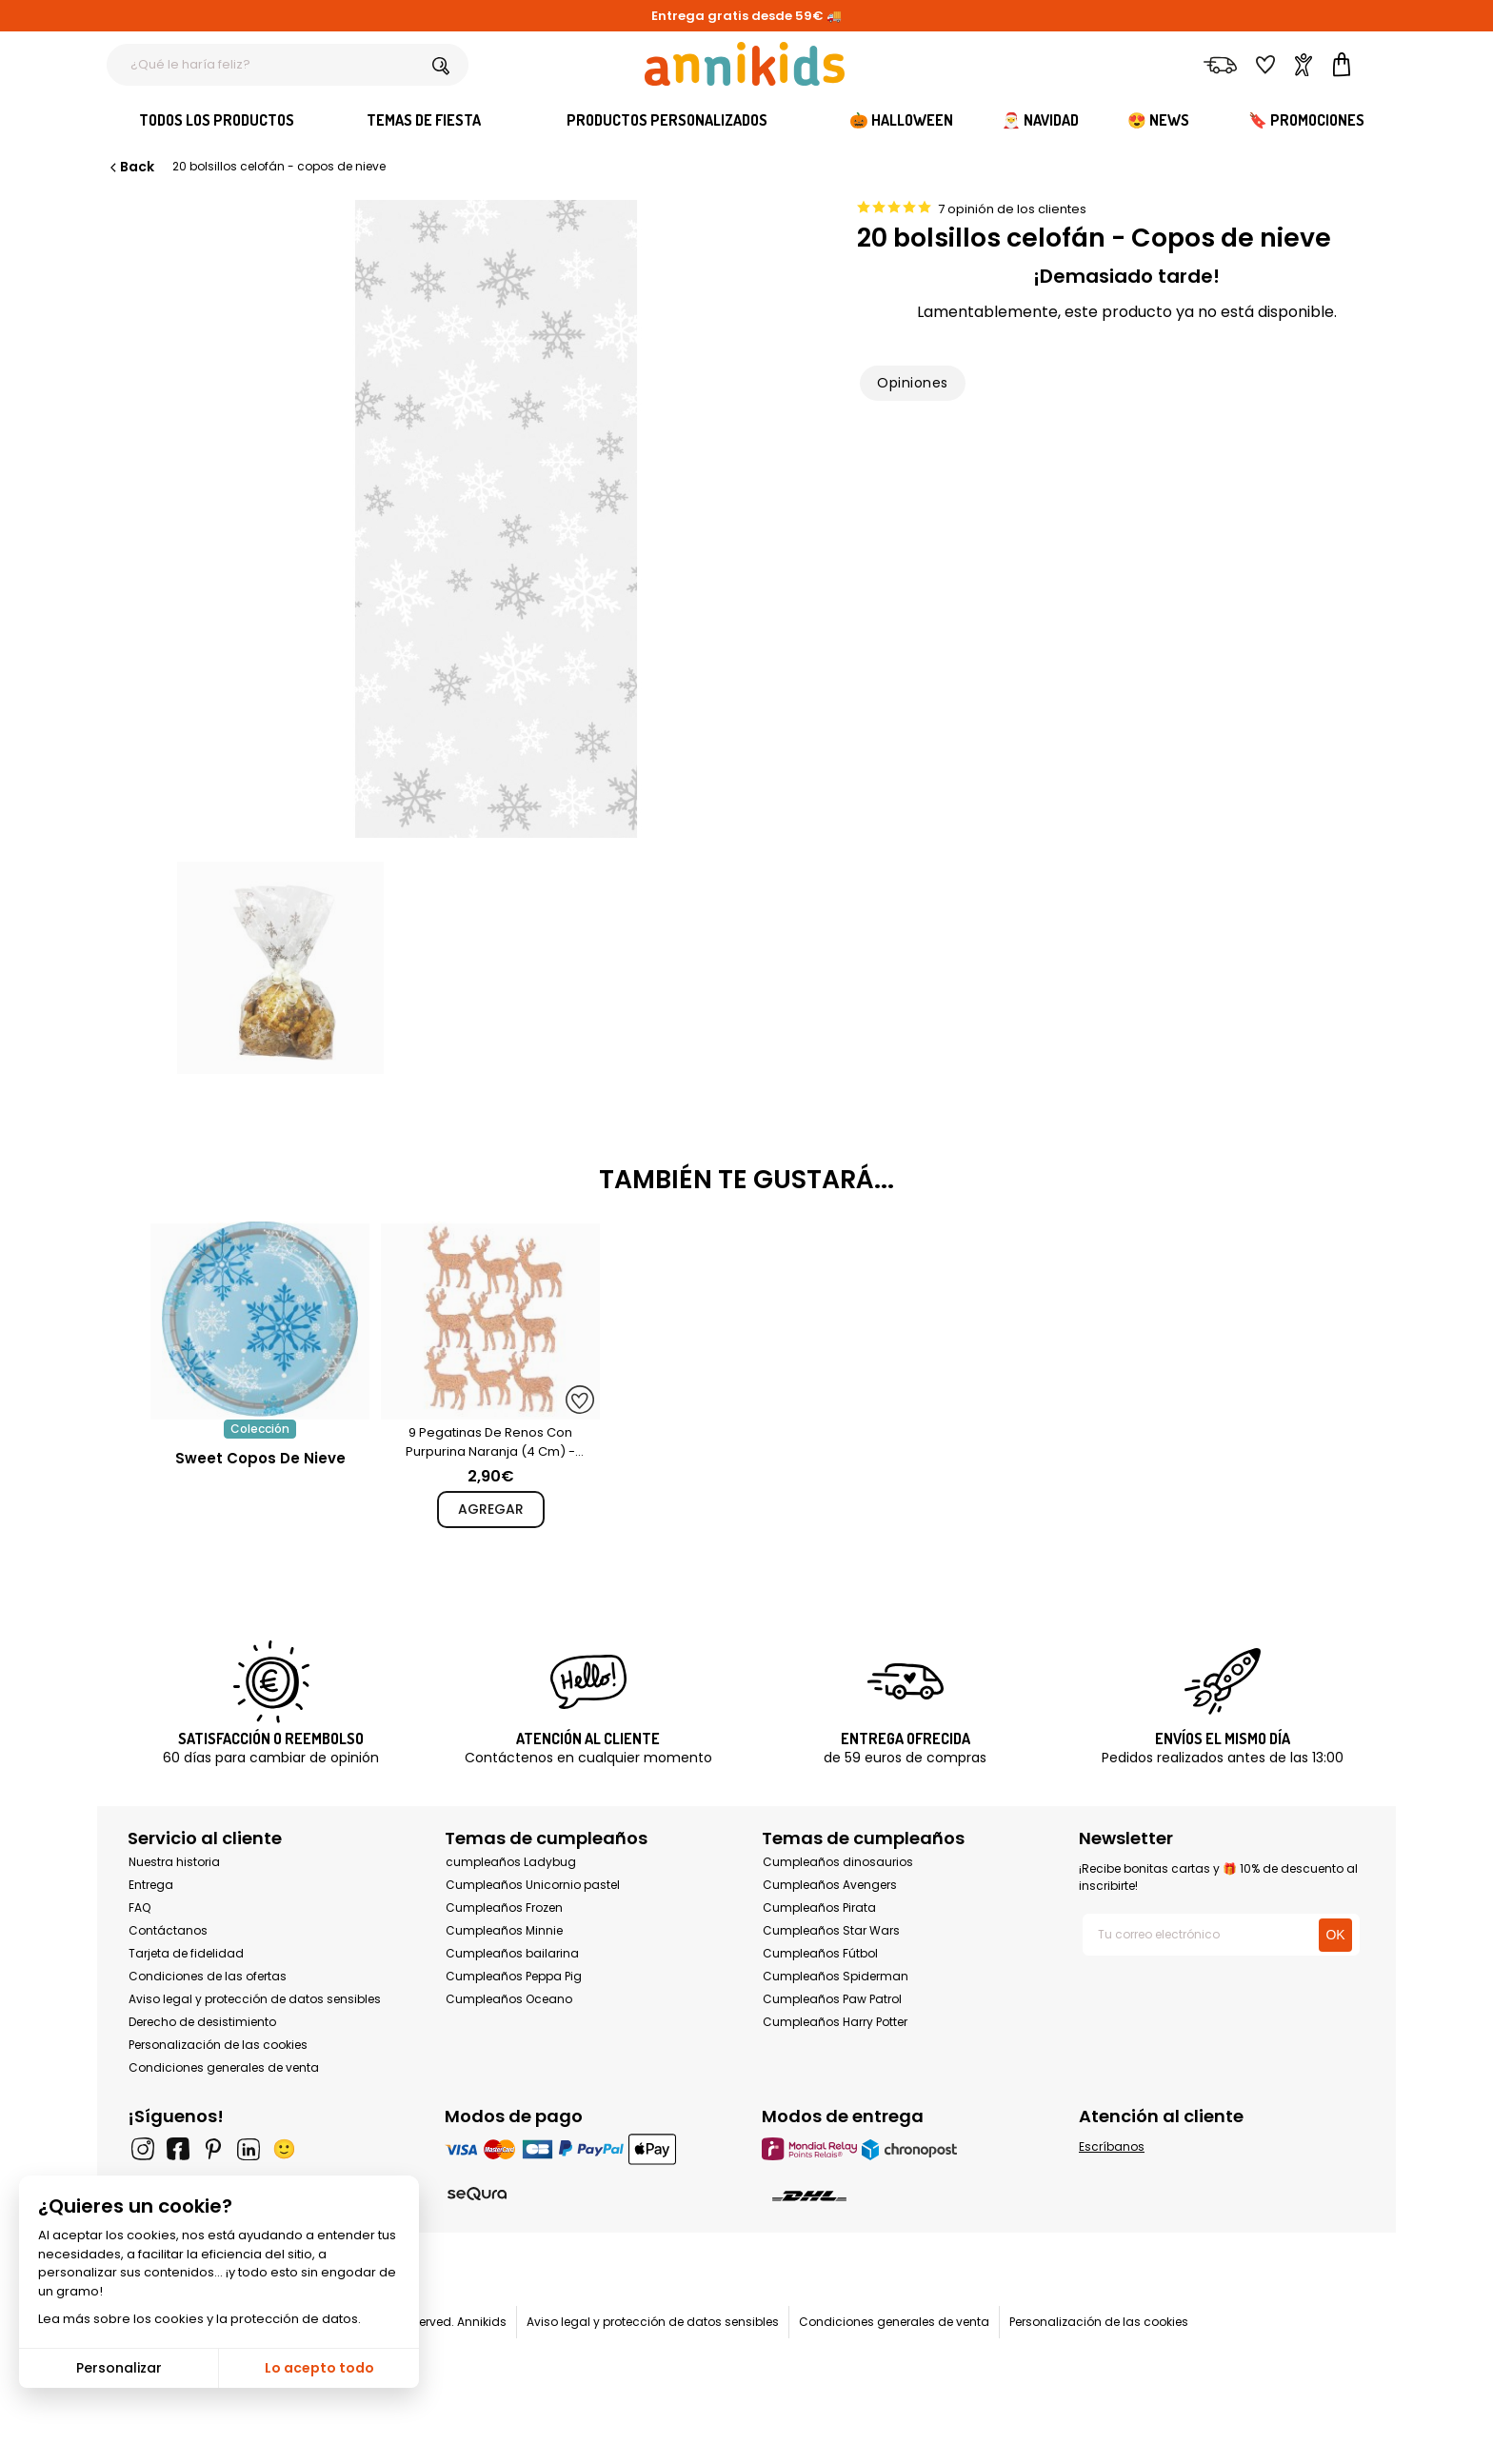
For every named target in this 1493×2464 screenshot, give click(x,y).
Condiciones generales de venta (224, 2067)
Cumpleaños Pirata (819, 1907)
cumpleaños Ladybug (511, 1862)
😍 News (1158, 119)
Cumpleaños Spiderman (835, 1976)
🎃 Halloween (901, 119)
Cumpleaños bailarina (512, 1953)
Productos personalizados (667, 119)
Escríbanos (1112, 2146)
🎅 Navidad (1040, 119)
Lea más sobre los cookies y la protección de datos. (199, 2319)
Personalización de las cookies (218, 2045)
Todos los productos (216, 119)
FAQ (139, 1907)
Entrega (151, 1885)
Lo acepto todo (319, 2367)
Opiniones (912, 382)
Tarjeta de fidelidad (186, 1953)
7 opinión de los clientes (1012, 209)
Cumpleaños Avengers (830, 1885)
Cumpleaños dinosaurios (838, 1862)
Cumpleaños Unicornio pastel (533, 1885)
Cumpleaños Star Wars (831, 1930)
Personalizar (119, 2367)
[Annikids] (745, 64)
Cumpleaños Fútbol (820, 1953)
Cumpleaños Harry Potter (835, 2022)
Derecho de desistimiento (202, 2022)
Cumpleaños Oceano (509, 1999)
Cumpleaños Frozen (504, 1907)
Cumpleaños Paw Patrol (832, 1999)
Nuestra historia (174, 1862)
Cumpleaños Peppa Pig (514, 1976)
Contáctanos (168, 1930)
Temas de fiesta (424, 119)
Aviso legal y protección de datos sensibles (255, 1999)
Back (130, 166)
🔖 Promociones (1306, 119)
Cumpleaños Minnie (504, 1930)
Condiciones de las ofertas (208, 1976)
